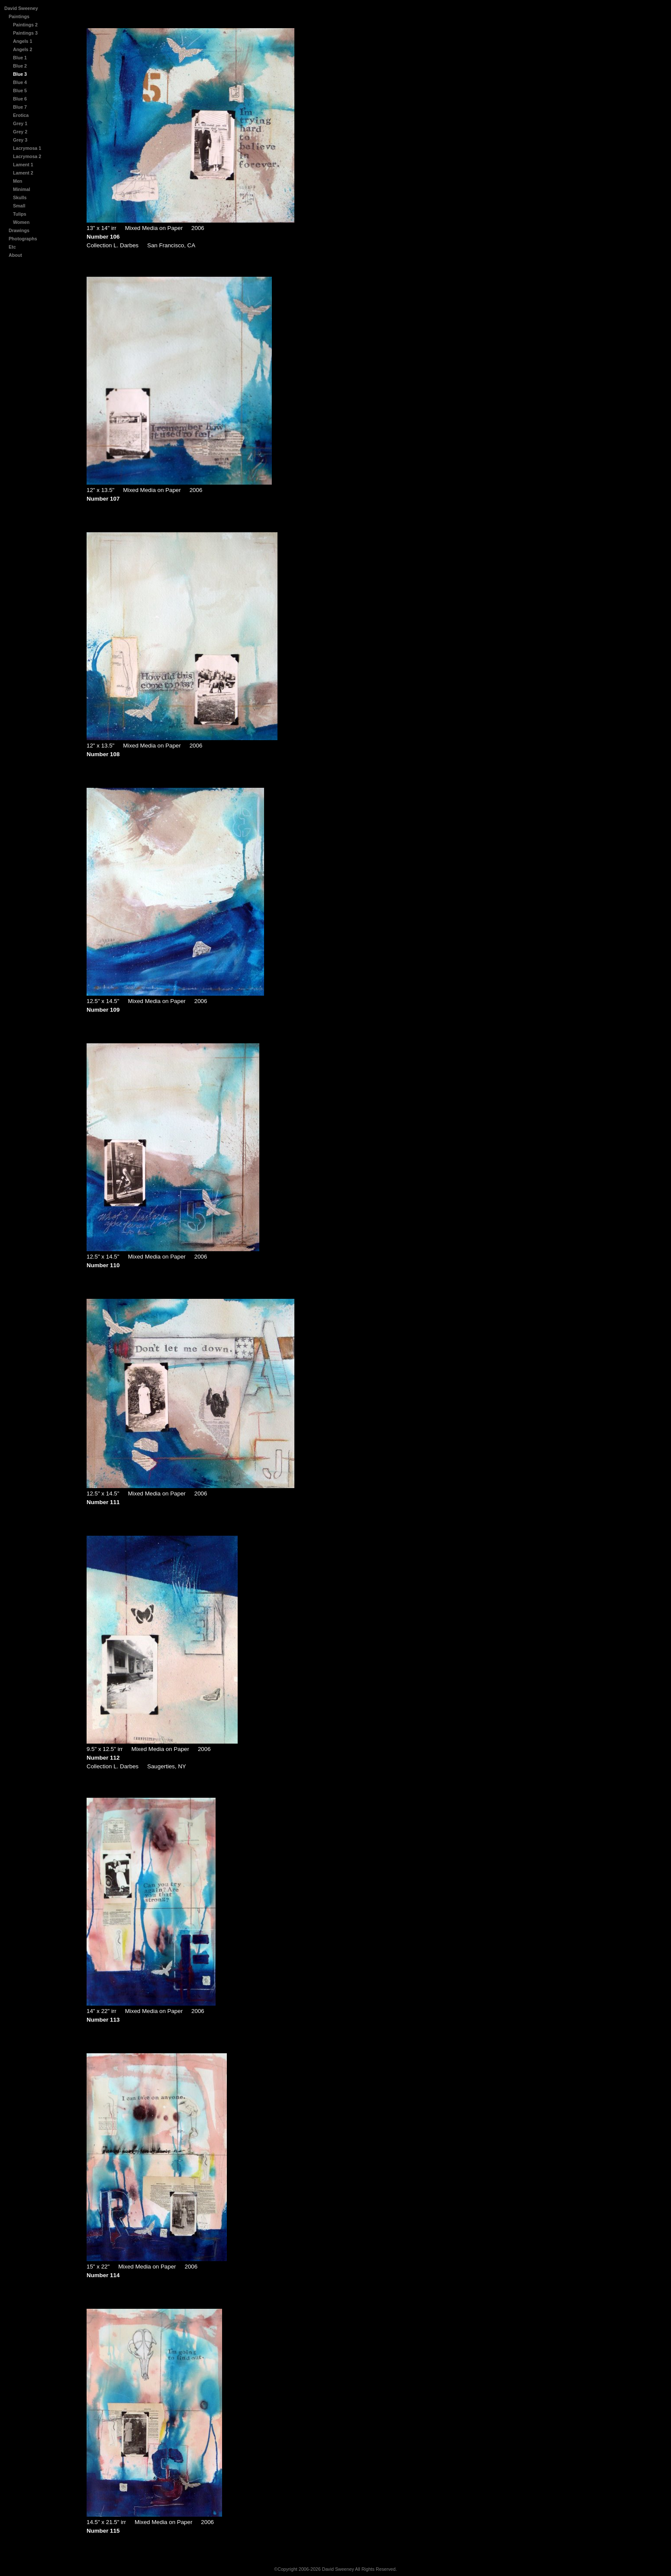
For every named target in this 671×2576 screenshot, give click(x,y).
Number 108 (103, 754)
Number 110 (103, 1265)
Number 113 (103, 2019)
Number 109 (103, 1009)
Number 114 (103, 2275)
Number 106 (103, 236)
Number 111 (103, 1502)
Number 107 (103, 498)
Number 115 (103, 2530)
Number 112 (103, 1757)
